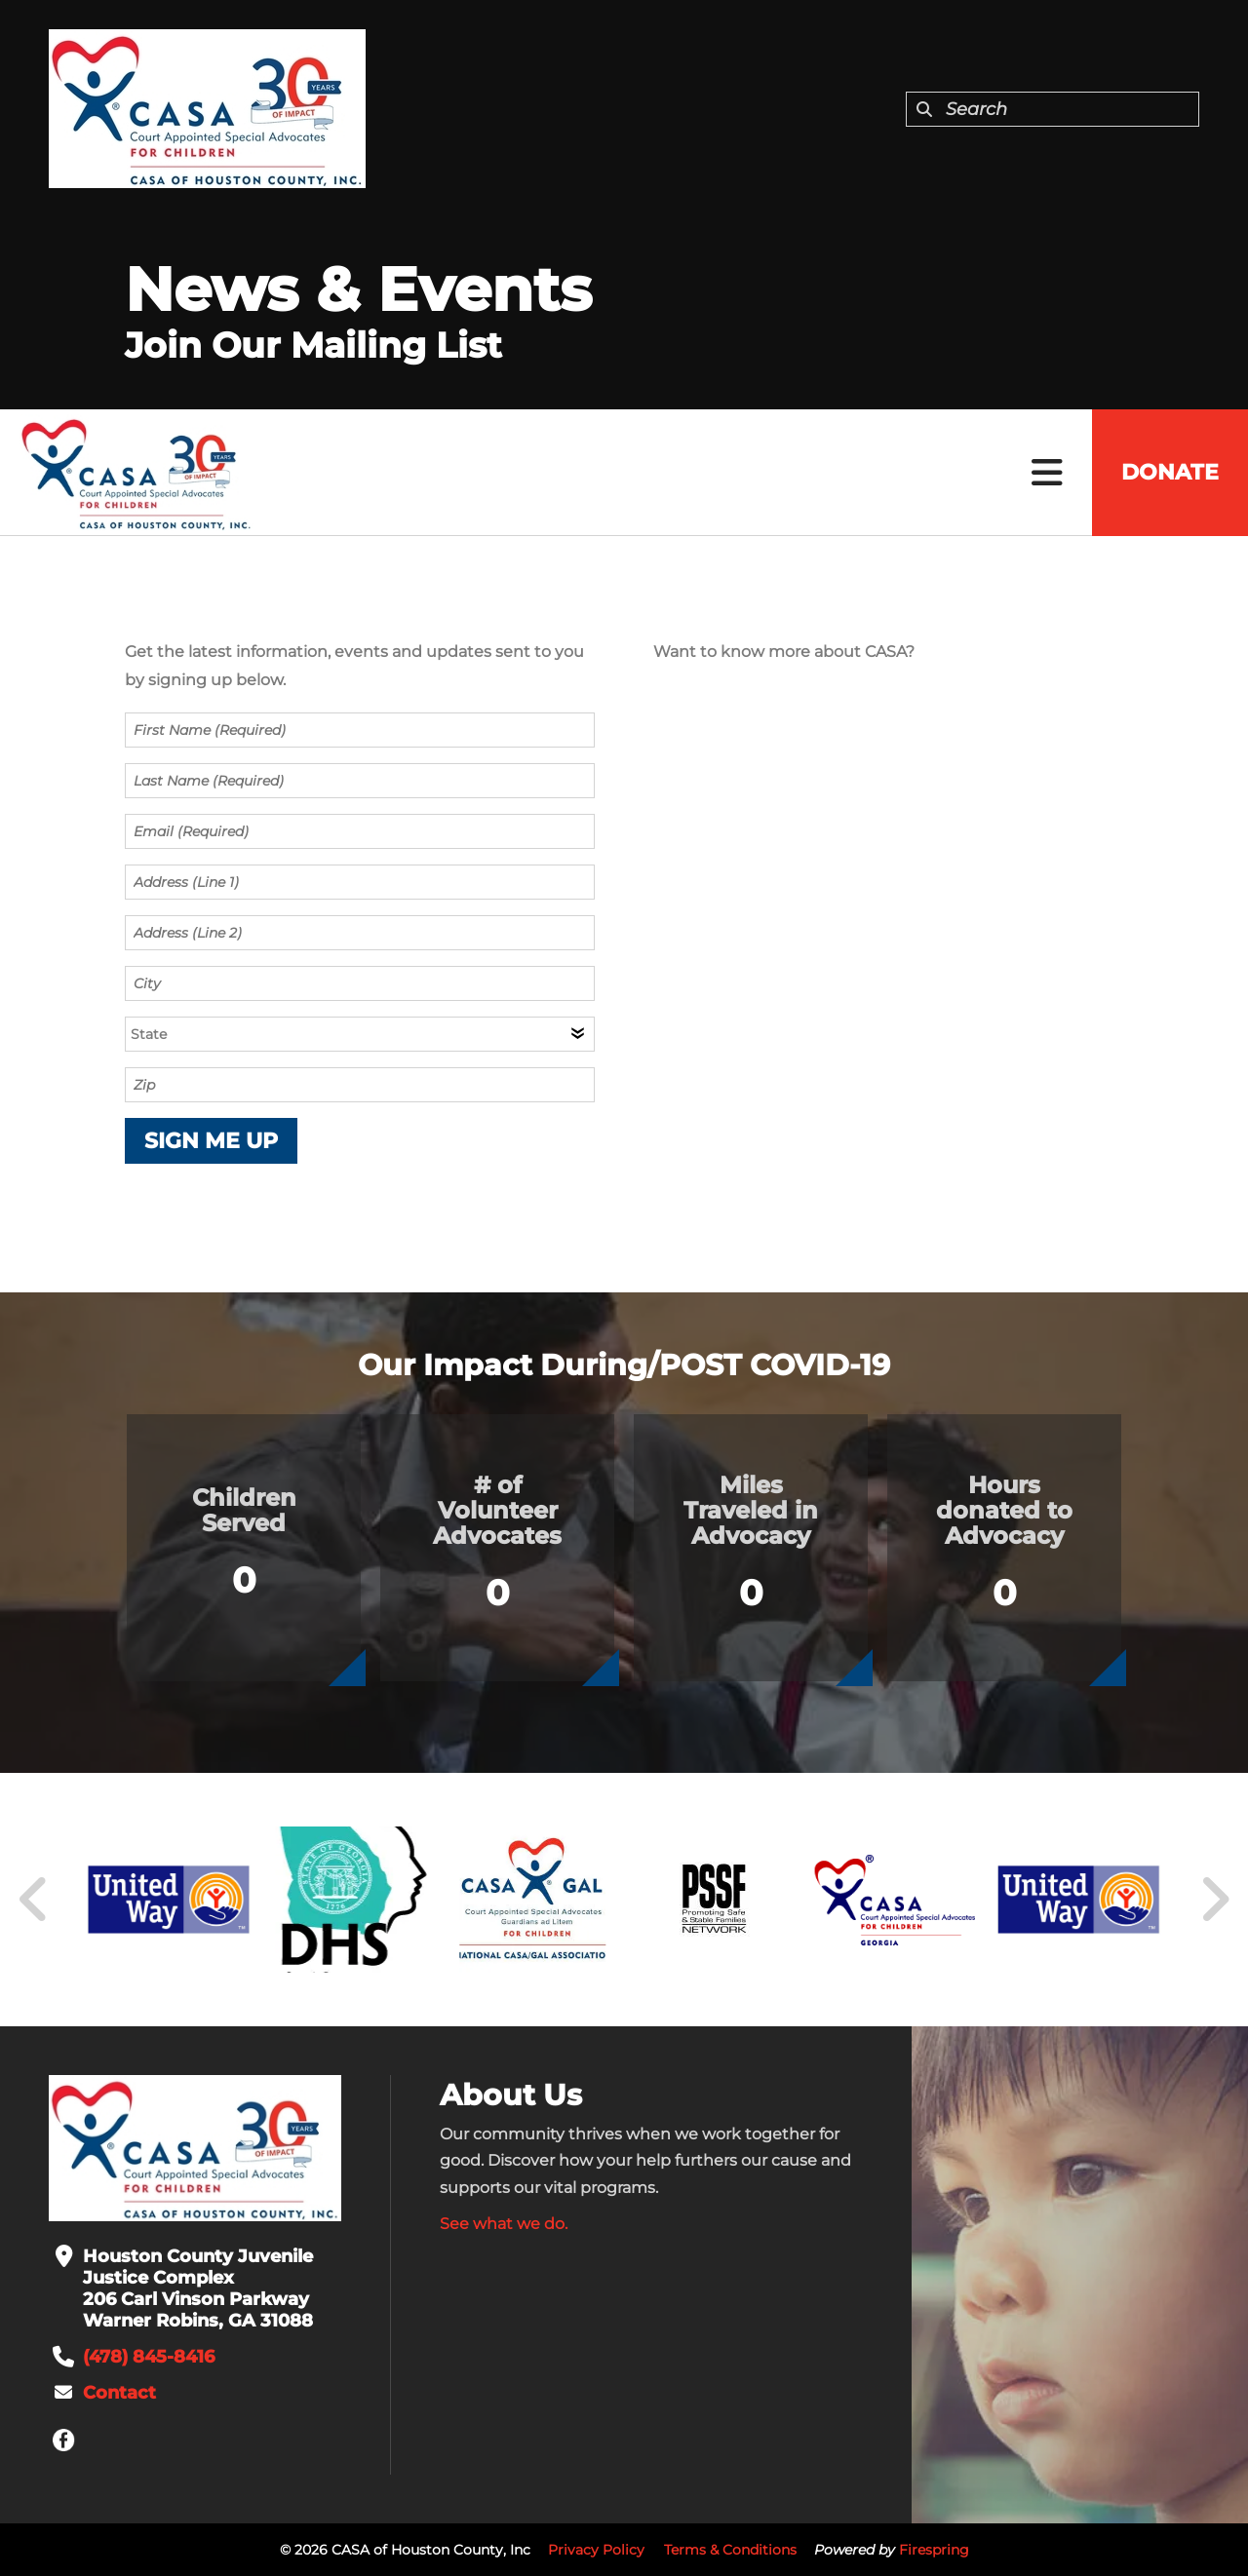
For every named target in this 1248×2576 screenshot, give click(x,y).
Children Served (244, 1510)
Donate (1170, 472)
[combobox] (1052, 109)
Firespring (934, 2549)
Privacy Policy (596, 2549)
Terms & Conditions (730, 2549)
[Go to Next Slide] (1214, 1899)
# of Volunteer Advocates (497, 1510)
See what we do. (503, 2223)
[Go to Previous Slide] (34, 1899)
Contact (119, 2392)
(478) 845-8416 (148, 2356)
